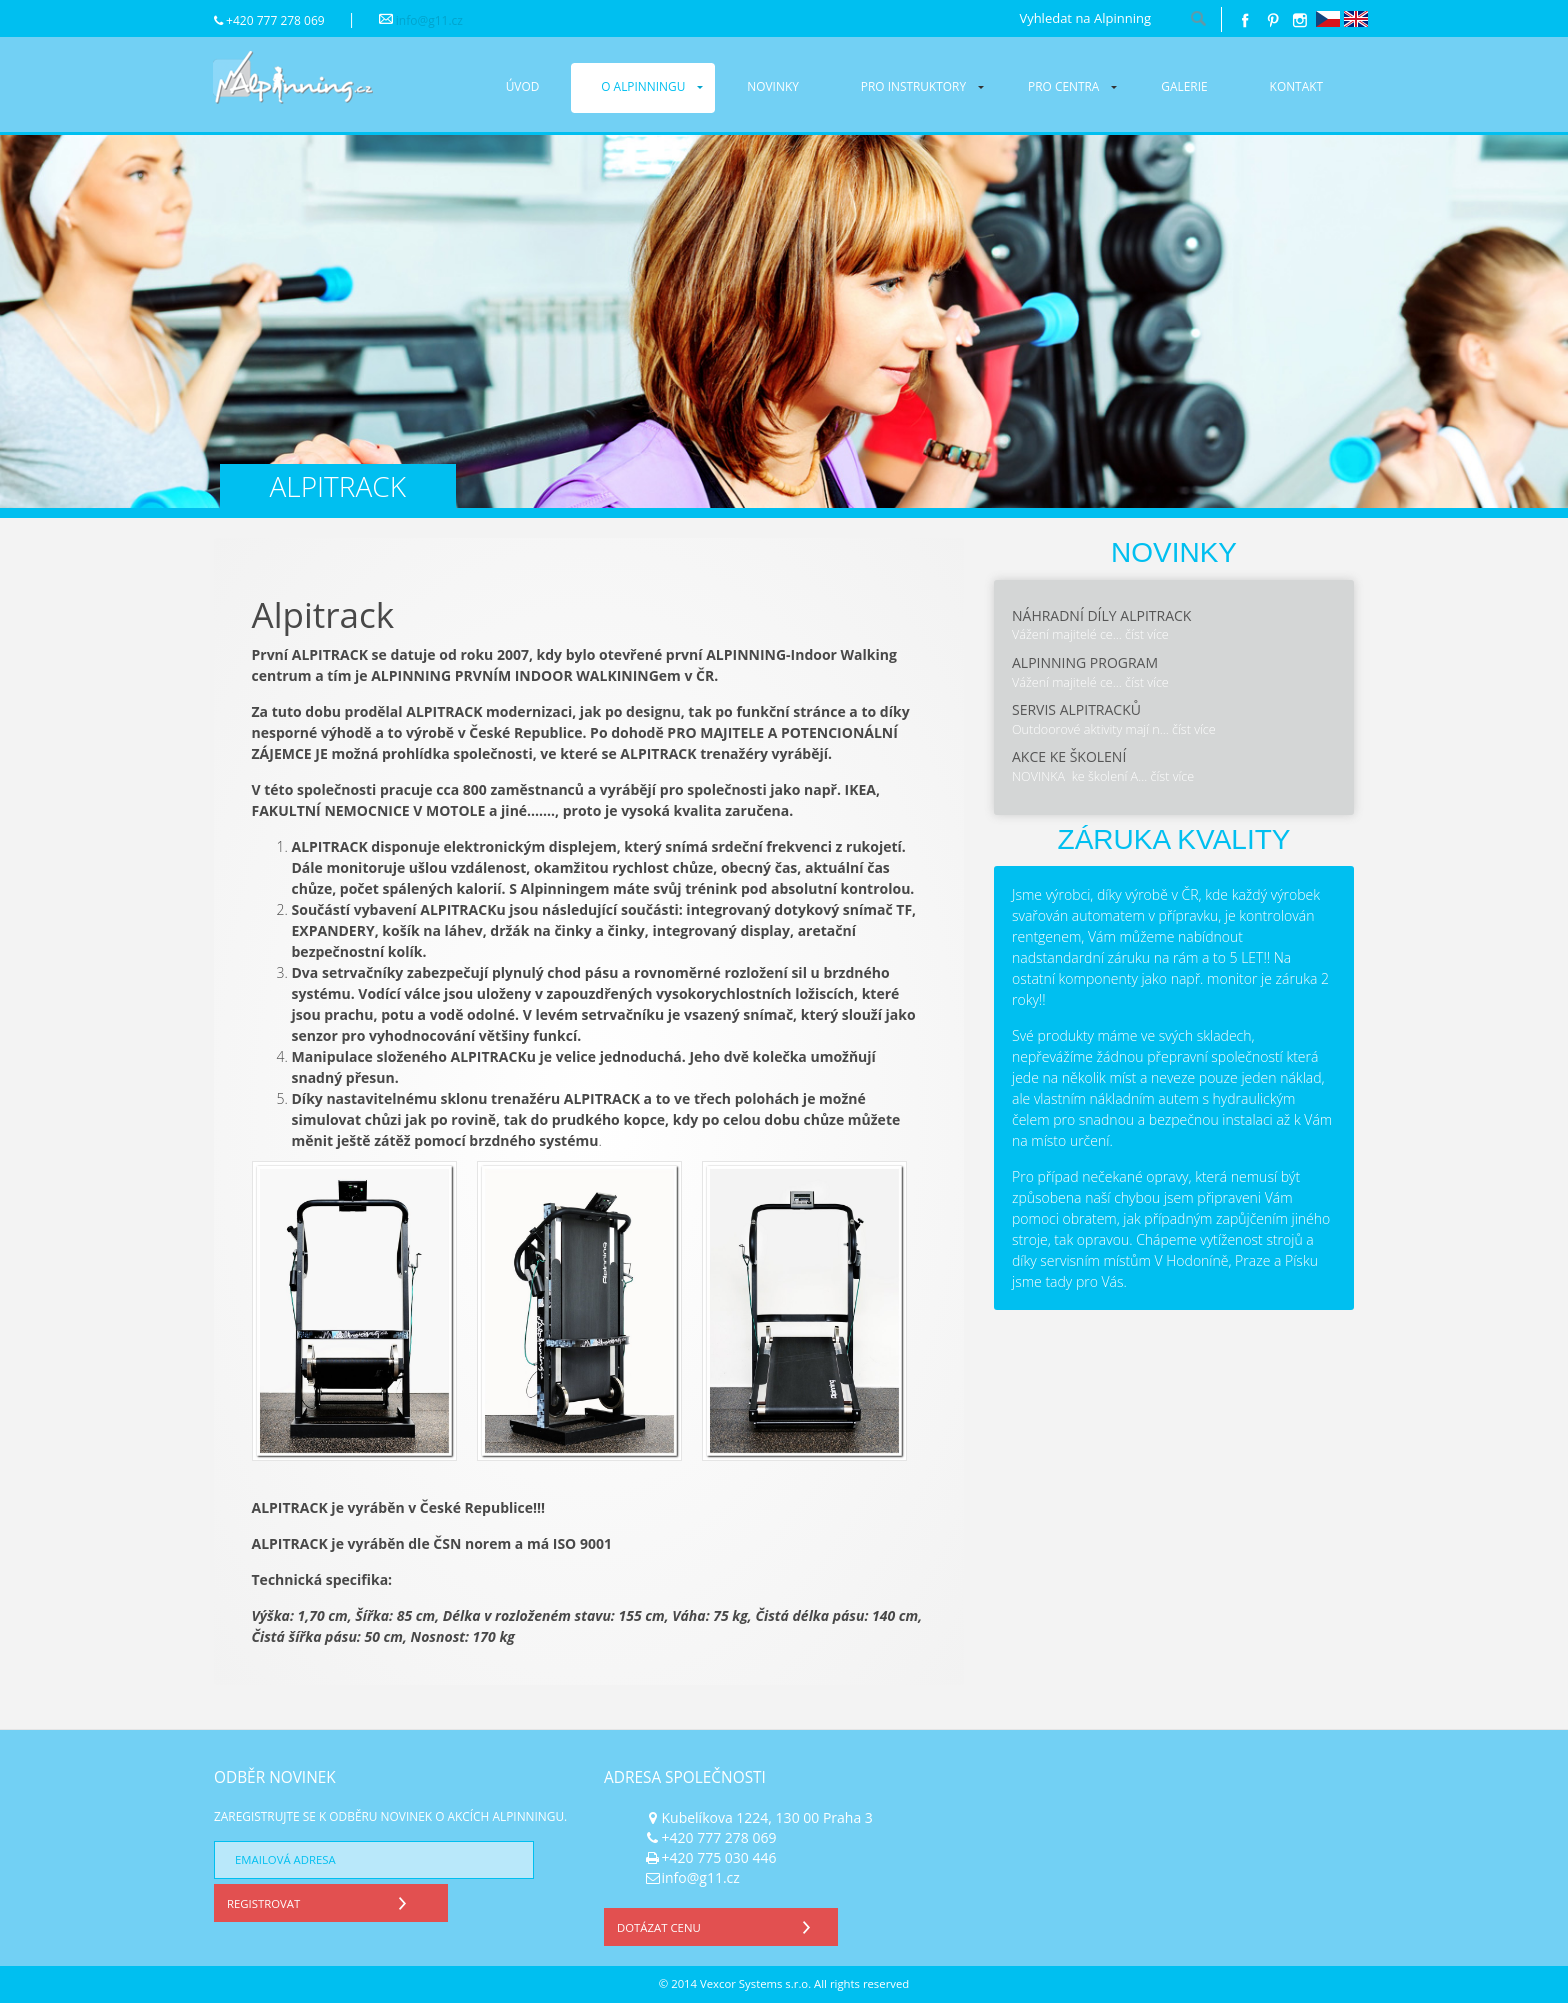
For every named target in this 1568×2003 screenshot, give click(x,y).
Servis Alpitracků (1076, 709)
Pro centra (1063, 86)
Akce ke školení (1069, 756)
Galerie (1184, 86)
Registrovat (321, 1900)
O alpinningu (643, 86)
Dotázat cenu (718, 1924)
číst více (1147, 634)
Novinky (773, 86)
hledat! (1199, 20)
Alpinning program (1085, 662)
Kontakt (1296, 86)
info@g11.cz (429, 20)
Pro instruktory (913, 86)
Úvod (523, 86)
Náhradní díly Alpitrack (1101, 615)
